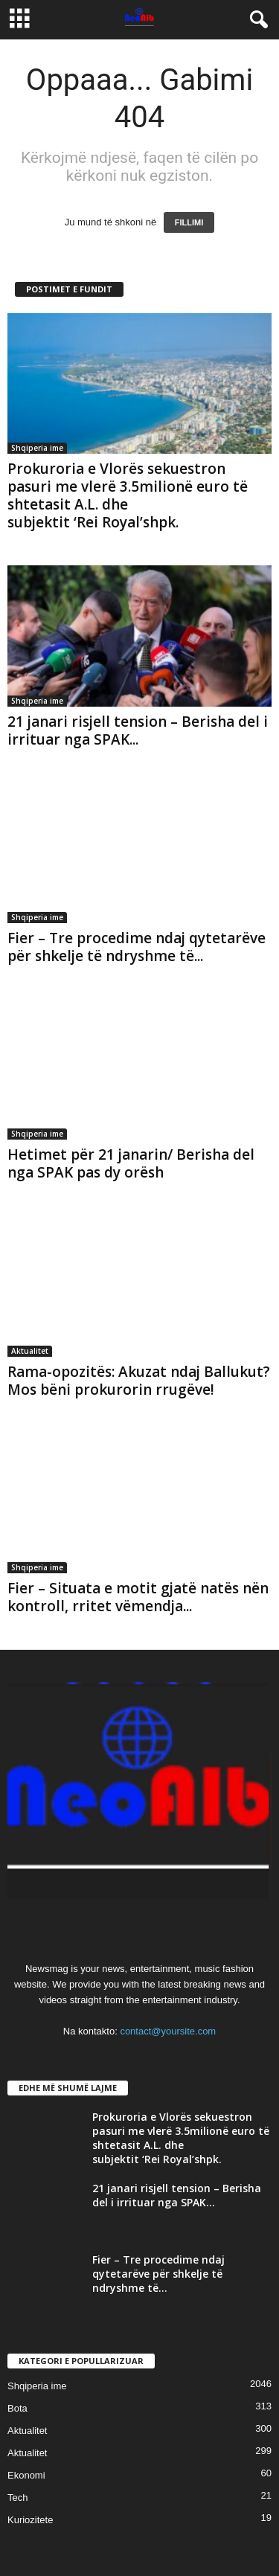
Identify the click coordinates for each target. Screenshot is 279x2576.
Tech (17, 2497)
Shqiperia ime (37, 448)
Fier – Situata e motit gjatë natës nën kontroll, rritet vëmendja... (138, 1597)
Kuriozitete (30, 2519)
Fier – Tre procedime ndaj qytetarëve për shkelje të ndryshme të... (136, 947)
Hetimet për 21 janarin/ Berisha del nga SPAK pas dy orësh (130, 1163)
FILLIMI (189, 222)
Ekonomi (26, 2475)
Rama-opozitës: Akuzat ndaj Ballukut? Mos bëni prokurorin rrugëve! (138, 1380)
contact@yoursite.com (168, 2031)
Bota (17, 2408)
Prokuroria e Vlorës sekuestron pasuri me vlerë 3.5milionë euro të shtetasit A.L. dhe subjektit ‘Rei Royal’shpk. (127, 495)
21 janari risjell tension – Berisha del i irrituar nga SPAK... (137, 730)
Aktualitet (29, 1351)
